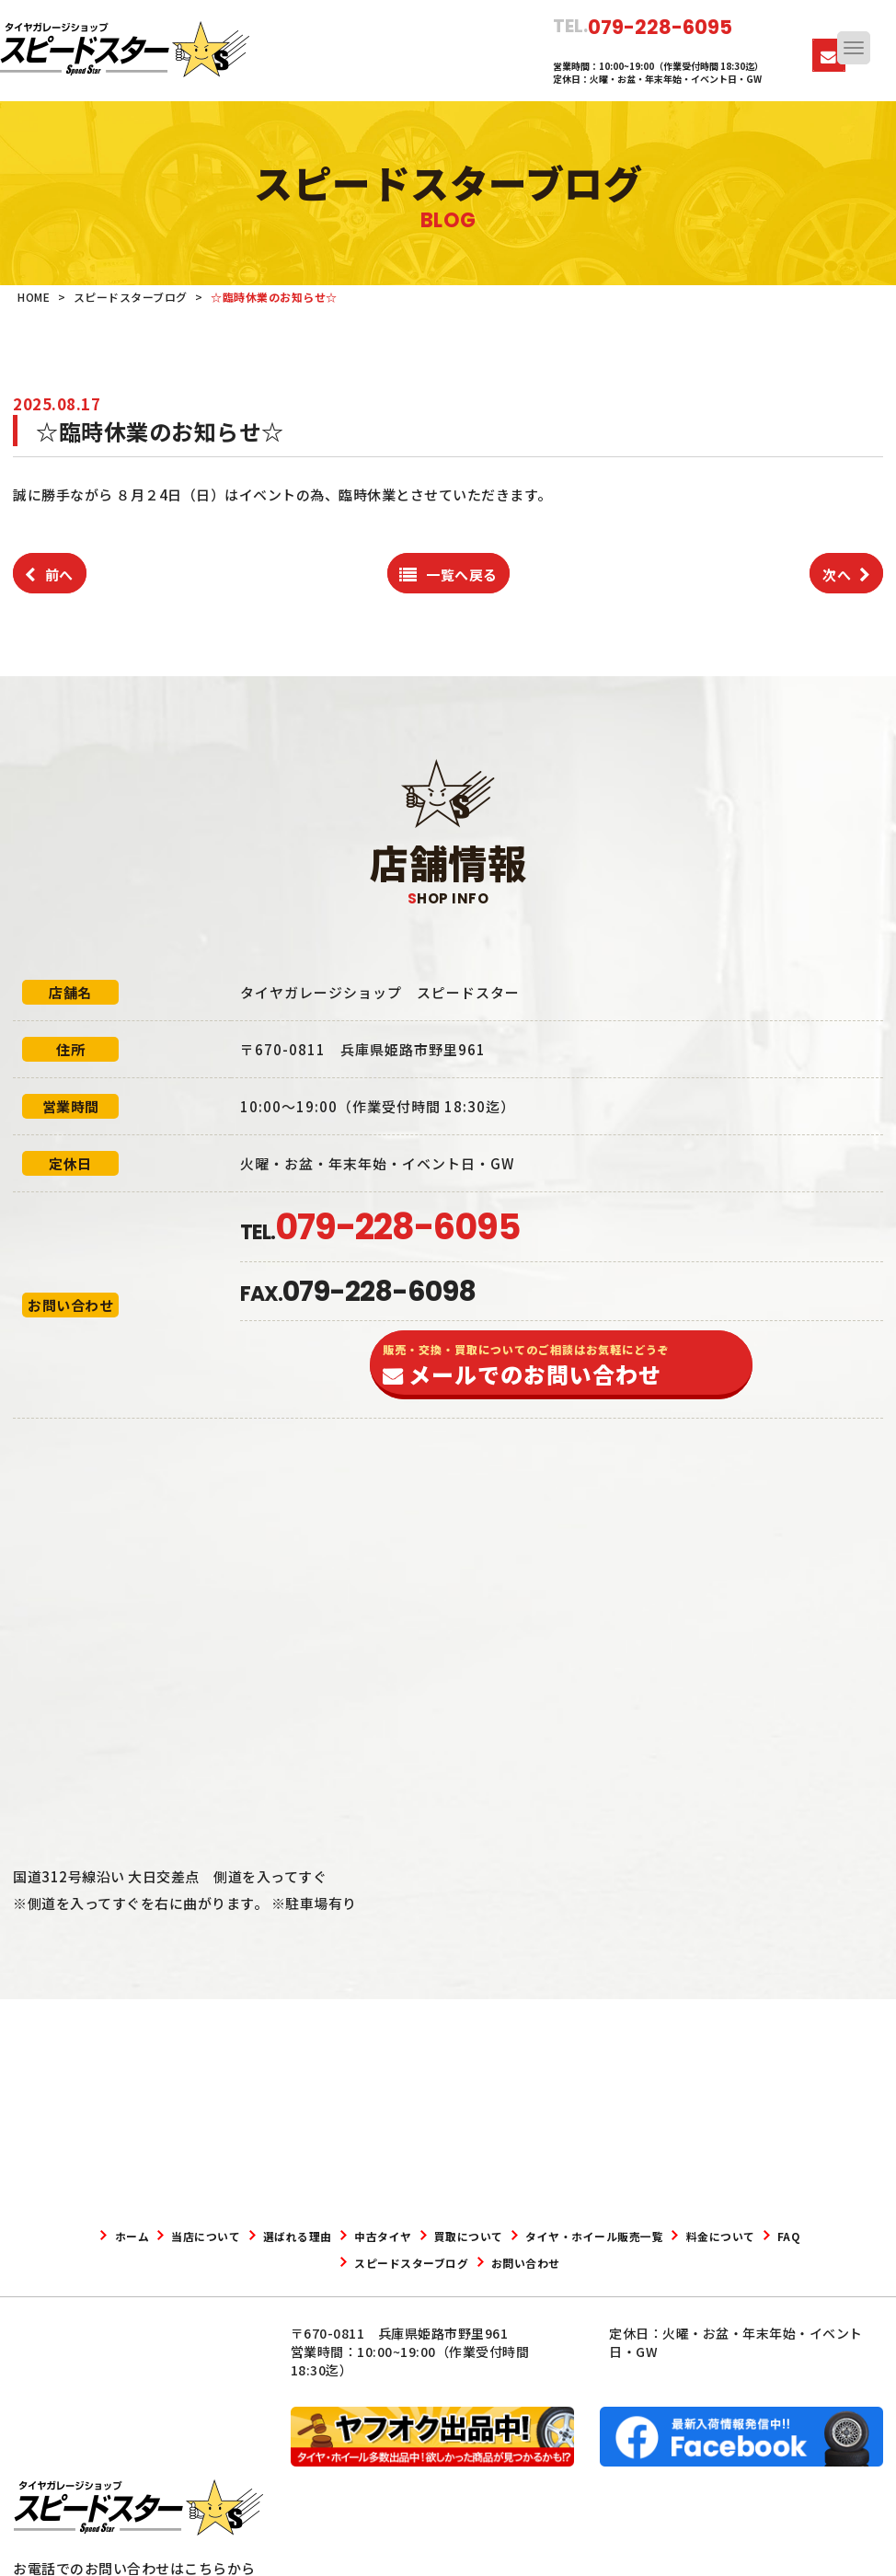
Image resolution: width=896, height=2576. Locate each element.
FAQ (375, 2262)
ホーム (141, 2235)
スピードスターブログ (486, 2262)
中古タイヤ (454, 2235)
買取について (561, 2235)
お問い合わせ (626, 2262)
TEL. (380, 1232)
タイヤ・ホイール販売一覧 (714, 2235)
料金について (288, 2262)
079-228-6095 (110, 2466)
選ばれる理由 (347, 2235)
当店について (234, 2235)
